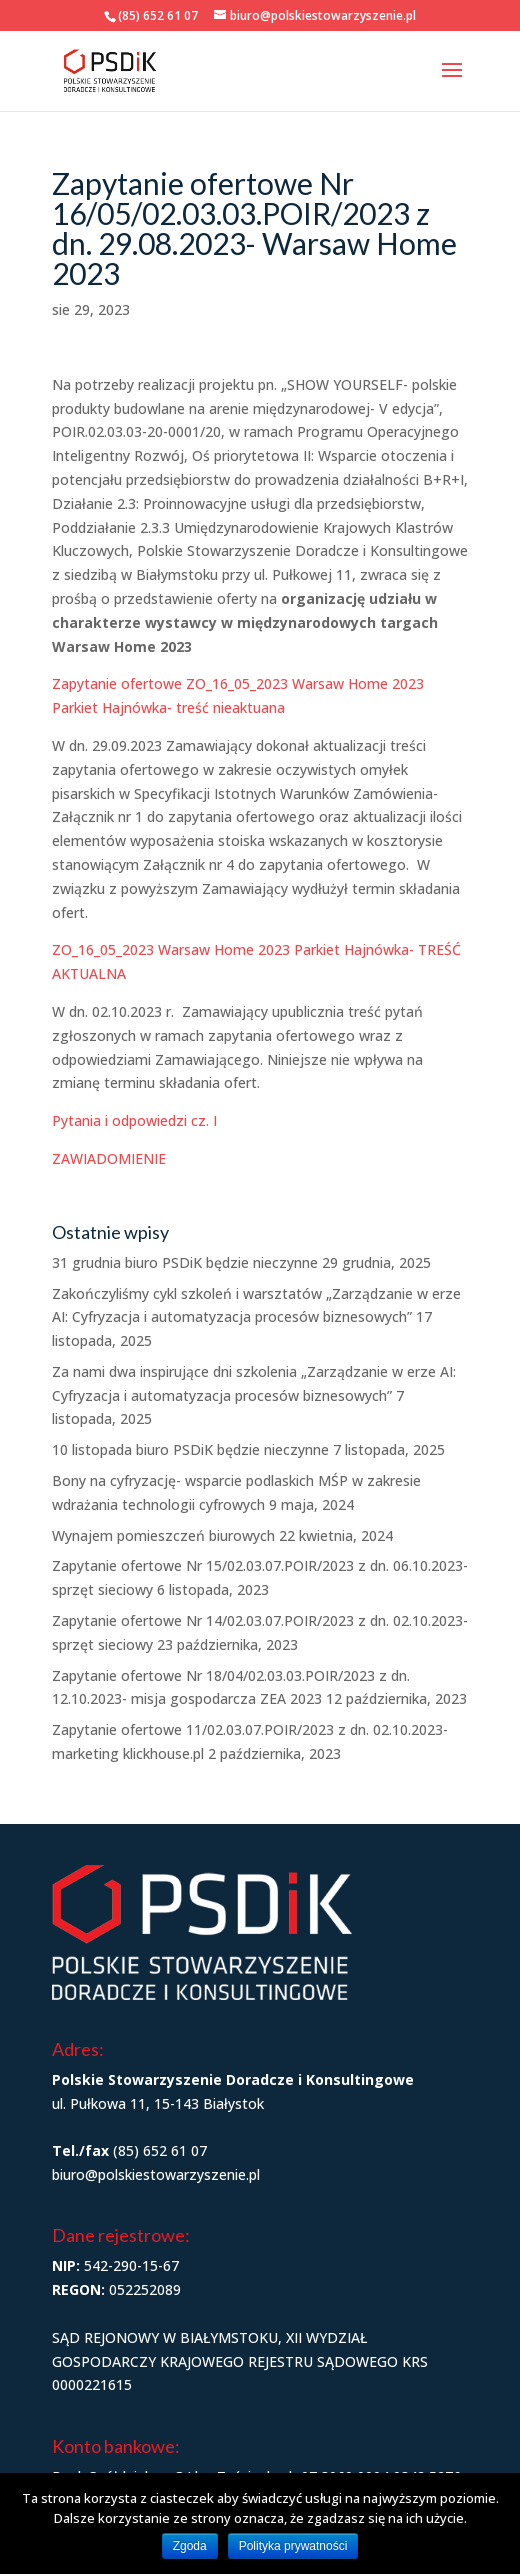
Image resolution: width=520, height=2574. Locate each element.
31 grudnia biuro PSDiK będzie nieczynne (185, 1262)
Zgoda (190, 2546)
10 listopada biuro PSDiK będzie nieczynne (190, 1449)
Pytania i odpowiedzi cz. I (134, 1120)
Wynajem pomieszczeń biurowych (163, 1535)
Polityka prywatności (293, 2546)
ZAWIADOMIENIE (109, 1158)
